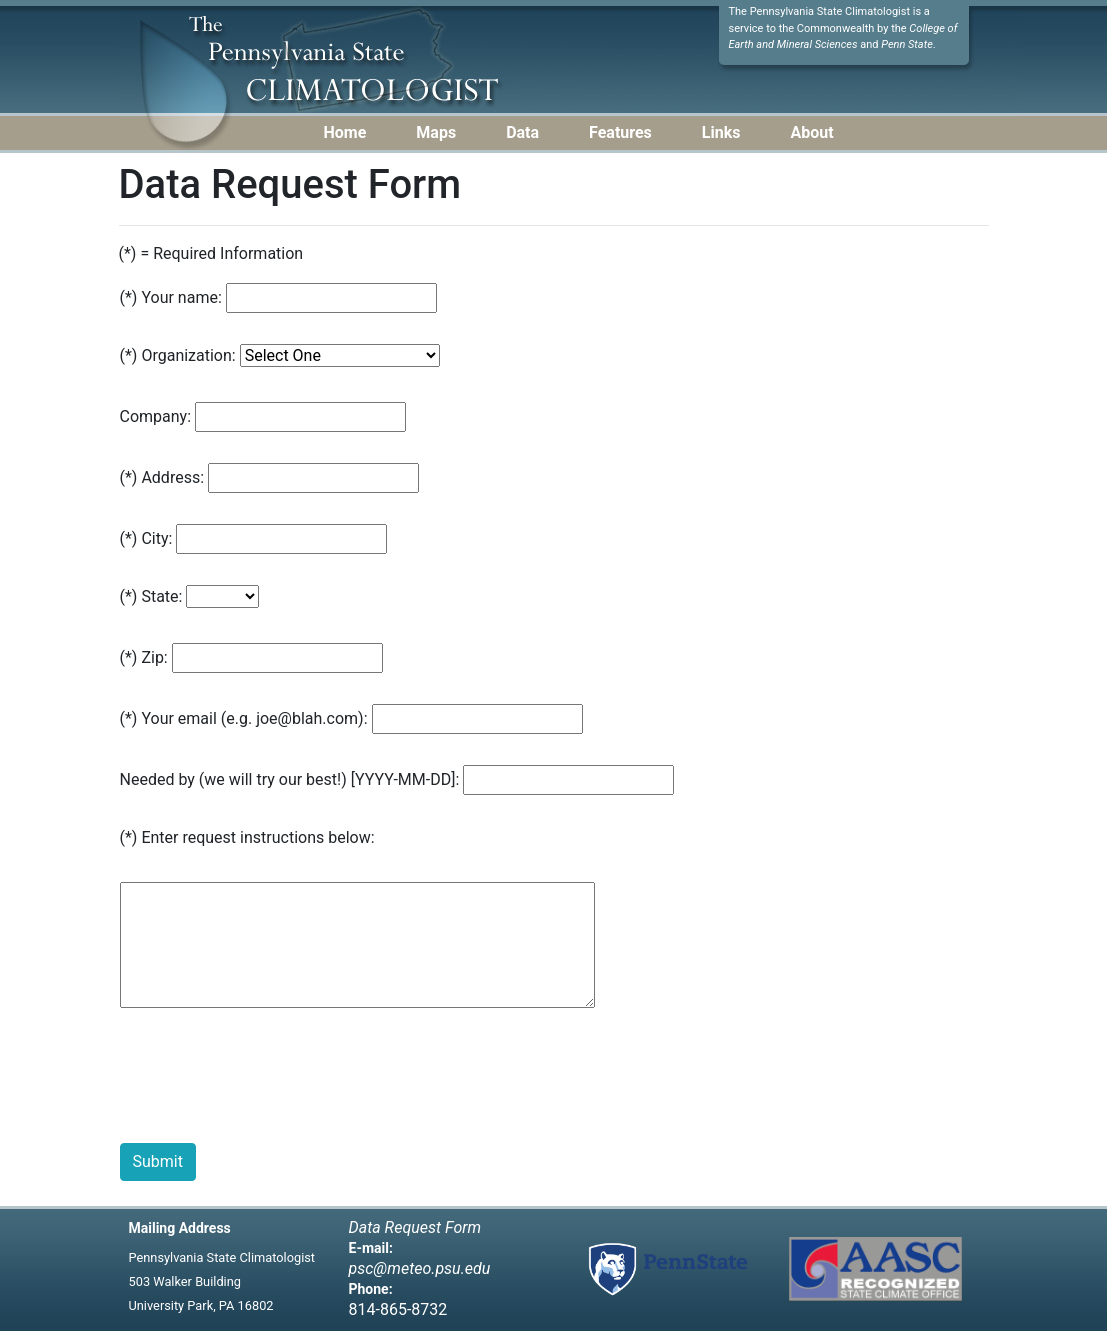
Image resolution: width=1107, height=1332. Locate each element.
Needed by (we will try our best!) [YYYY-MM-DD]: (290, 779)
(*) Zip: (144, 657)
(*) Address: (162, 477)
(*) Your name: (171, 297)
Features (620, 132)
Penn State (907, 44)
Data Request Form (415, 1227)
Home (345, 132)
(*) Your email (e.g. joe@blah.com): (244, 718)
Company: (156, 416)
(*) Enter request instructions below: (247, 837)
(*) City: (146, 538)
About (811, 132)
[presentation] (272, 1080)
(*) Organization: (178, 355)
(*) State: (151, 596)
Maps (436, 132)
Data (522, 132)
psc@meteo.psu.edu (420, 1268)
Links (721, 132)
